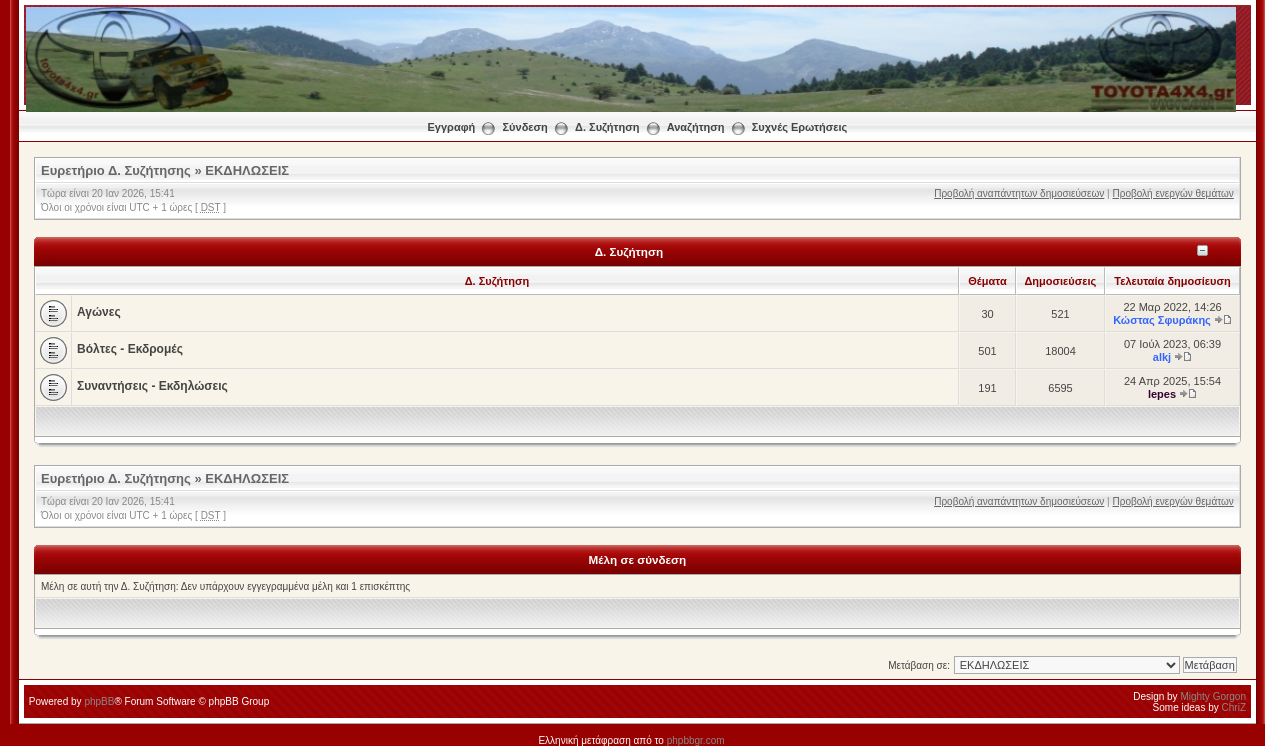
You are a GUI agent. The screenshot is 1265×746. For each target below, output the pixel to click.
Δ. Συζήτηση (607, 127)
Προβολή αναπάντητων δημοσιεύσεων (1019, 193)
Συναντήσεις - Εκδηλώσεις (152, 386)
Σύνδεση (525, 127)
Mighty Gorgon (1213, 696)
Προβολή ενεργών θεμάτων (1172, 193)
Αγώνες (99, 312)
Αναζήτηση (696, 127)
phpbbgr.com (696, 740)
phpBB (99, 701)
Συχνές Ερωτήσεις (799, 127)
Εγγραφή (452, 127)
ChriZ (1234, 707)
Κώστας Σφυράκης (1162, 320)
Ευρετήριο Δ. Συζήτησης (116, 170)
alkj (1162, 357)
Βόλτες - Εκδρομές (130, 349)
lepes (1162, 394)
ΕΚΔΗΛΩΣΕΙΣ (247, 170)
